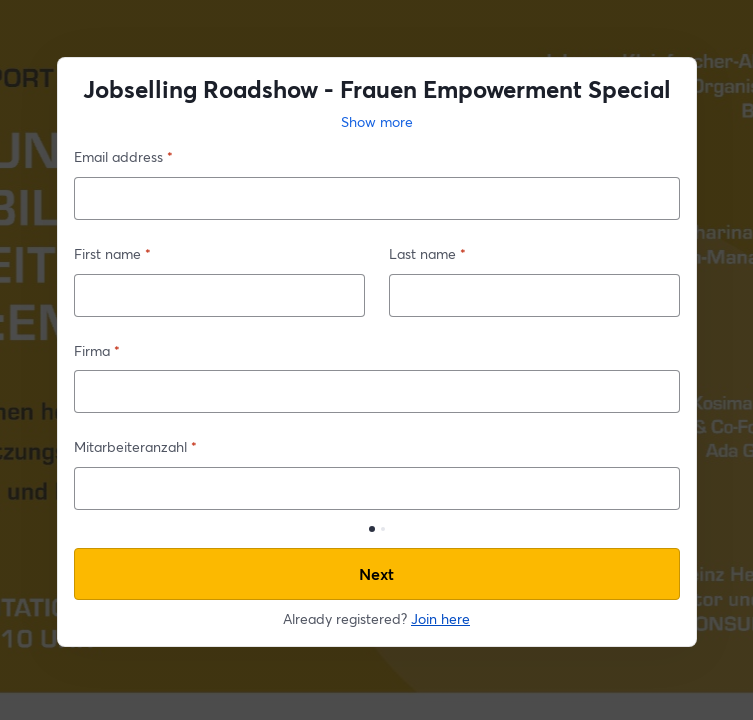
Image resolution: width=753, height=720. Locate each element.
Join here (440, 618)
